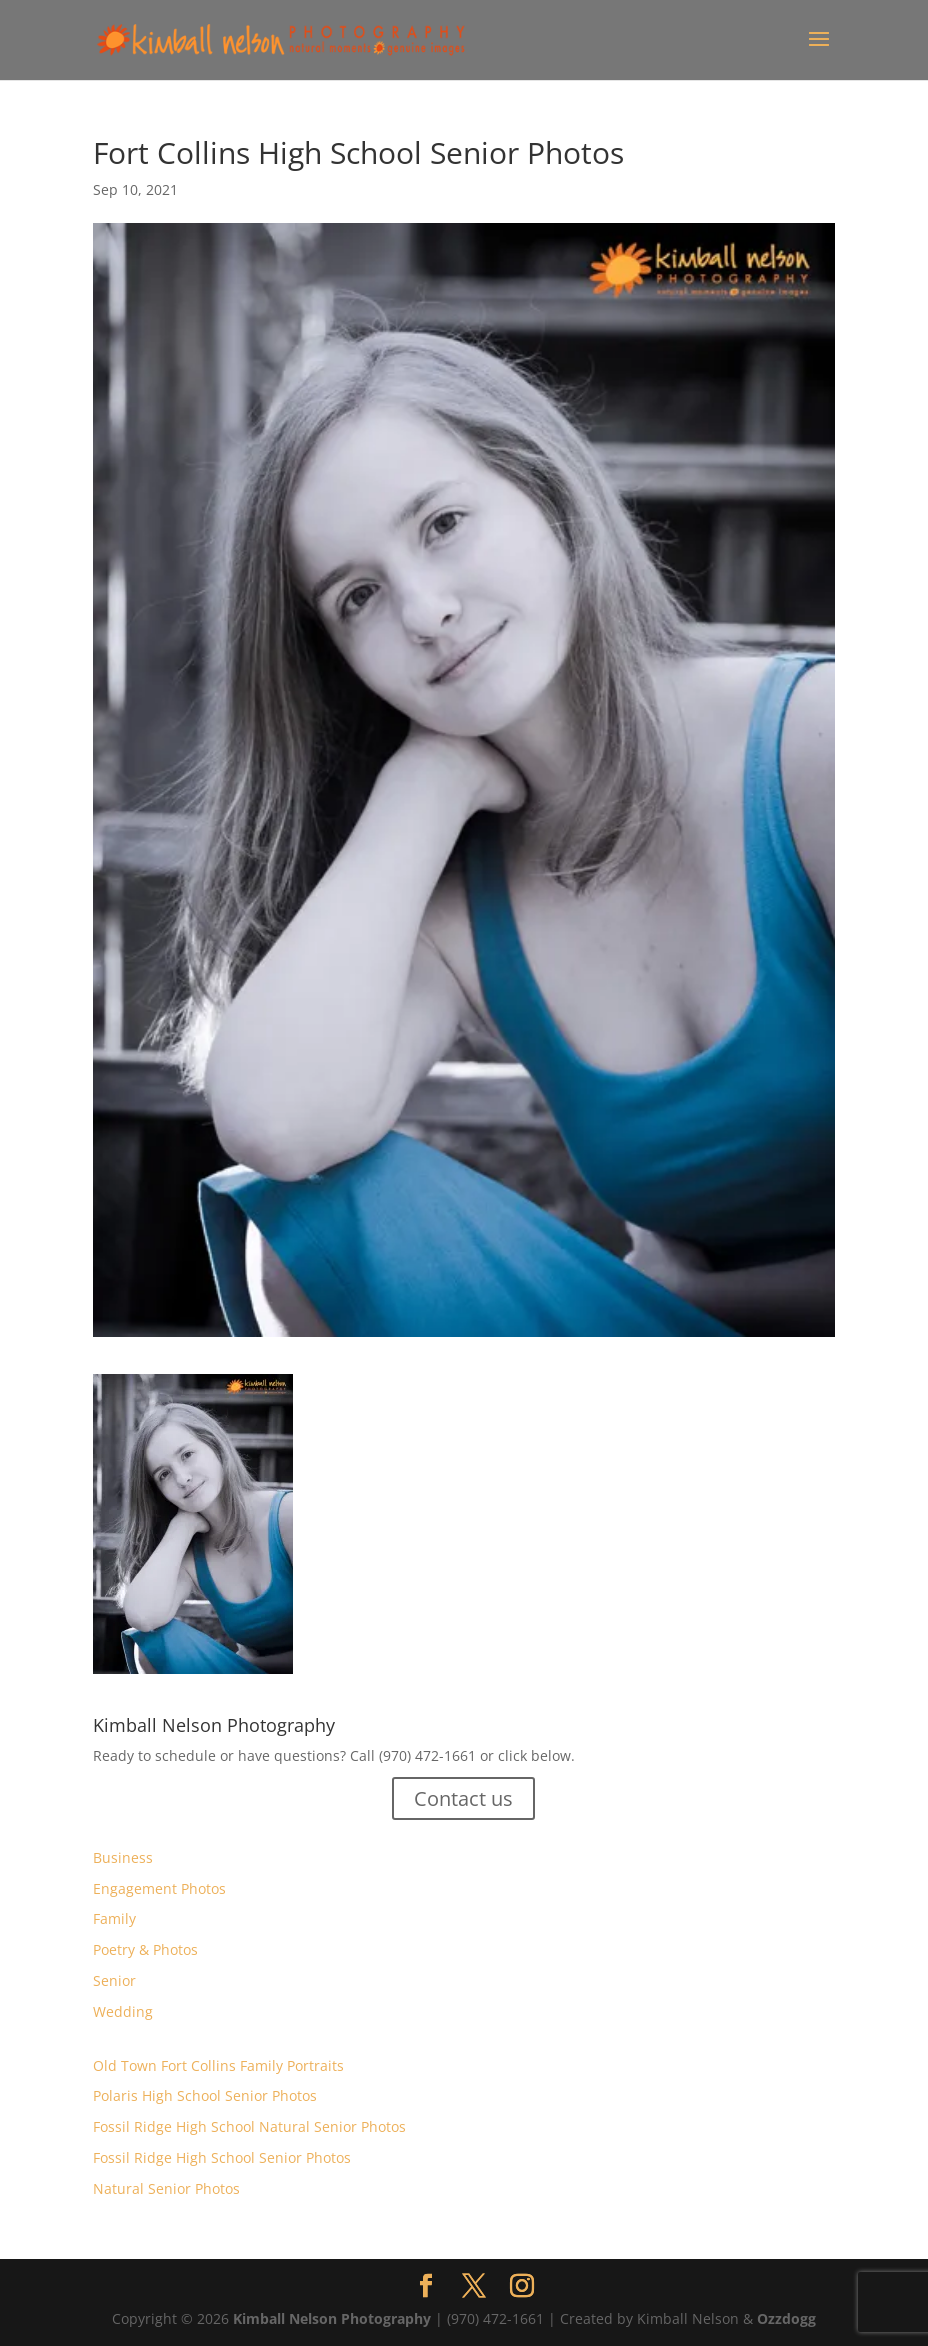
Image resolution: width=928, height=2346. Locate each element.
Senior (114, 1980)
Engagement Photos (159, 1888)
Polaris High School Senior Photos (205, 2095)
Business (123, 1857)
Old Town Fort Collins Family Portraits (218, 2065)
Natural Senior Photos (166, 2188)
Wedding (123, 2011)
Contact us (463, 1798)
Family (114, 1918)
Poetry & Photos (145, 1949)
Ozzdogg (786, 2318)
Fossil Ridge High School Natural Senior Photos (249, 2126)
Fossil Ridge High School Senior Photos (222, 2157)
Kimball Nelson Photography (332, 2318)
